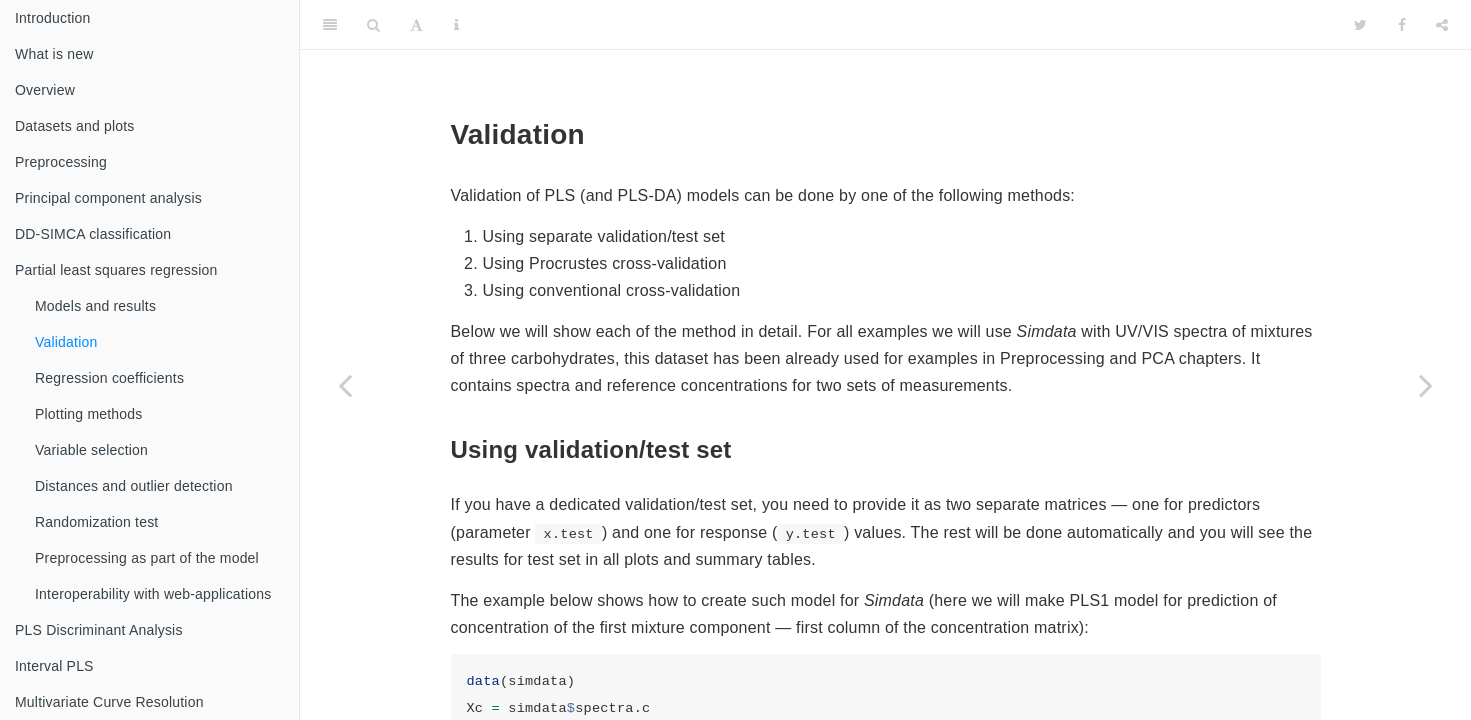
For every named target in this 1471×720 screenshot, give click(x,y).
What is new (54, 54)
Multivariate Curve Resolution (109, 702)
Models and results (95, 306)
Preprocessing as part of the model (147, 558)
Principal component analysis (108, 198)
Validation (66, 342)
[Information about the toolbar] (456, 25)
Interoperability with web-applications (153, 594)
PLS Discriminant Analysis (99, 630)
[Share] (1442, 25)
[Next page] (1426, 385)
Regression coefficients (109, 378)
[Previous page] (345, 385)
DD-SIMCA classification (93, 234)
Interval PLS (54, 666)
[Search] (373, 25)
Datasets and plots (75, 126)
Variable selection (91, 450)
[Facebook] (1402, 25)
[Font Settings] (416, 25)
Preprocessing (61, 162)
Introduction (53, 18)
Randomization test (96, 522)
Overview (45, 90)
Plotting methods (88, 414)
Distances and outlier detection (134, 486)
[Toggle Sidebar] (330, 25)
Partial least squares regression (116, 270)
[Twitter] (1360, 25)
